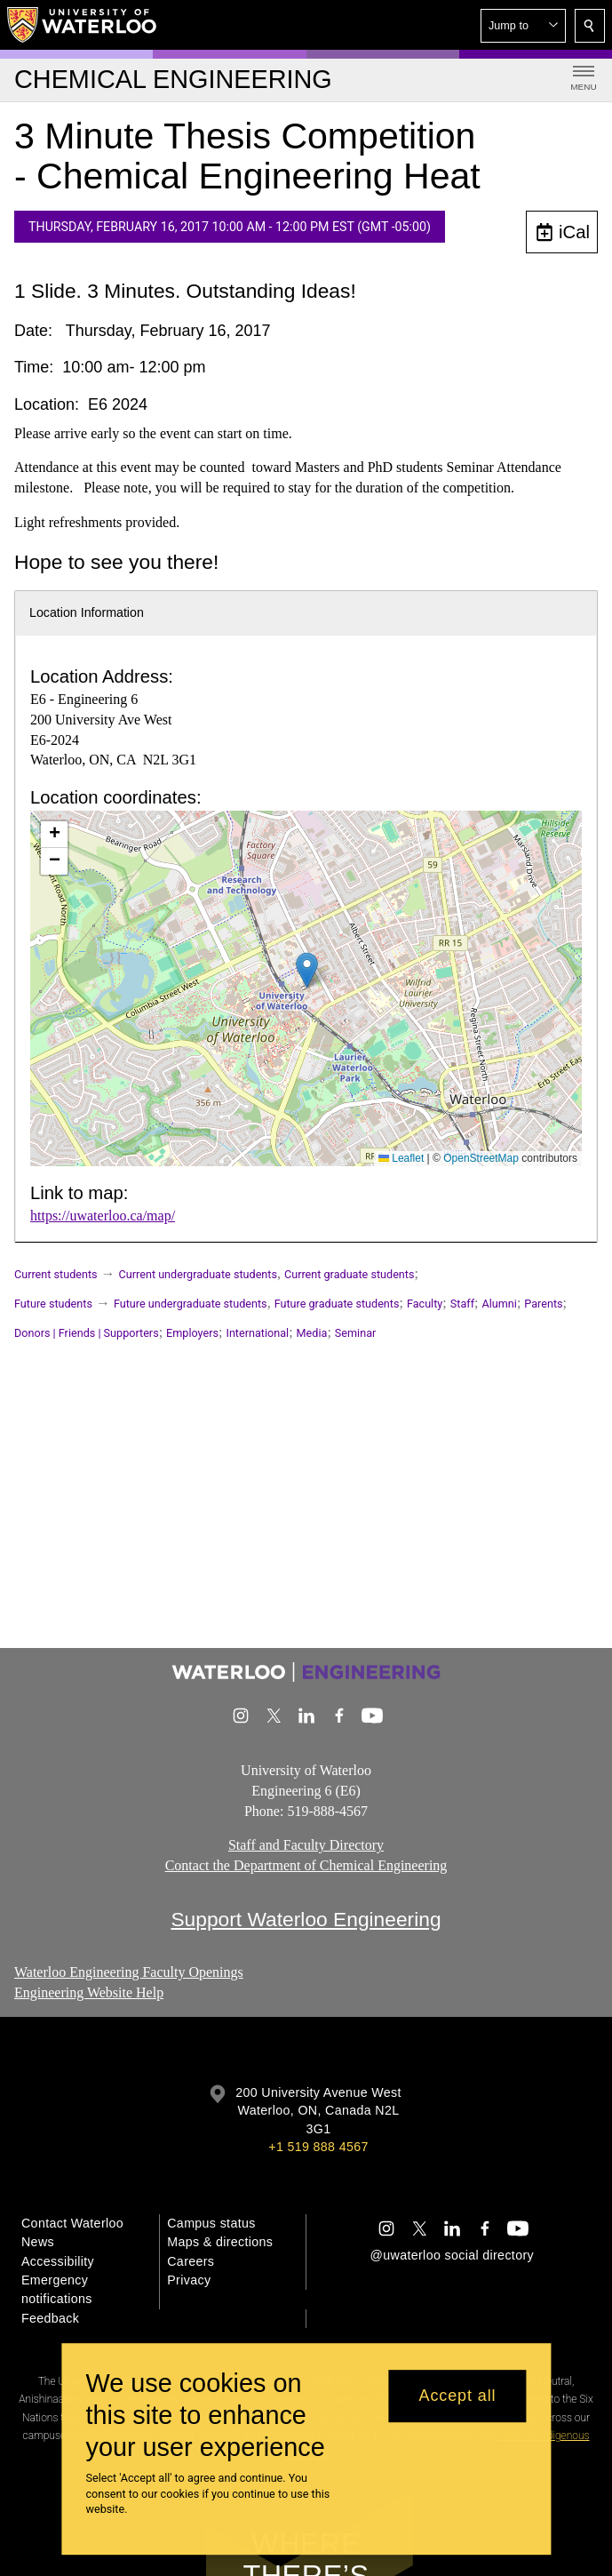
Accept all (457, 2395)
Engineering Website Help (88, 1991)
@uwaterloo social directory (452, 2255)
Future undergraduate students (190, 1303)
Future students (53, 1303)
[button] (523, 26)
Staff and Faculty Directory (306, 1844)
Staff (462, 1303)
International (257, 1333)
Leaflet (401, 1158)
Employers (192, 1333)
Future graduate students (337, 1303)
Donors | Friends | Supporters (86, 1333)
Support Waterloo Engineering (306, 1919)
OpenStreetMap (481, 1158)
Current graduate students (349, 1274)
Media (312, 1333)
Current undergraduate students (198, 1274)
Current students (56, 1274)
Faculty (424, 1303)
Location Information (86, 612)
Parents (543, 1303)
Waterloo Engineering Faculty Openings (128, 1972)
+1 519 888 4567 (318, 2147)
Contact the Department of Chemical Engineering (306, 1865)
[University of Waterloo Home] (82, 25)
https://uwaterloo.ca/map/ (102, 1215)
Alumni (498, 1303)
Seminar (355, 1333)
